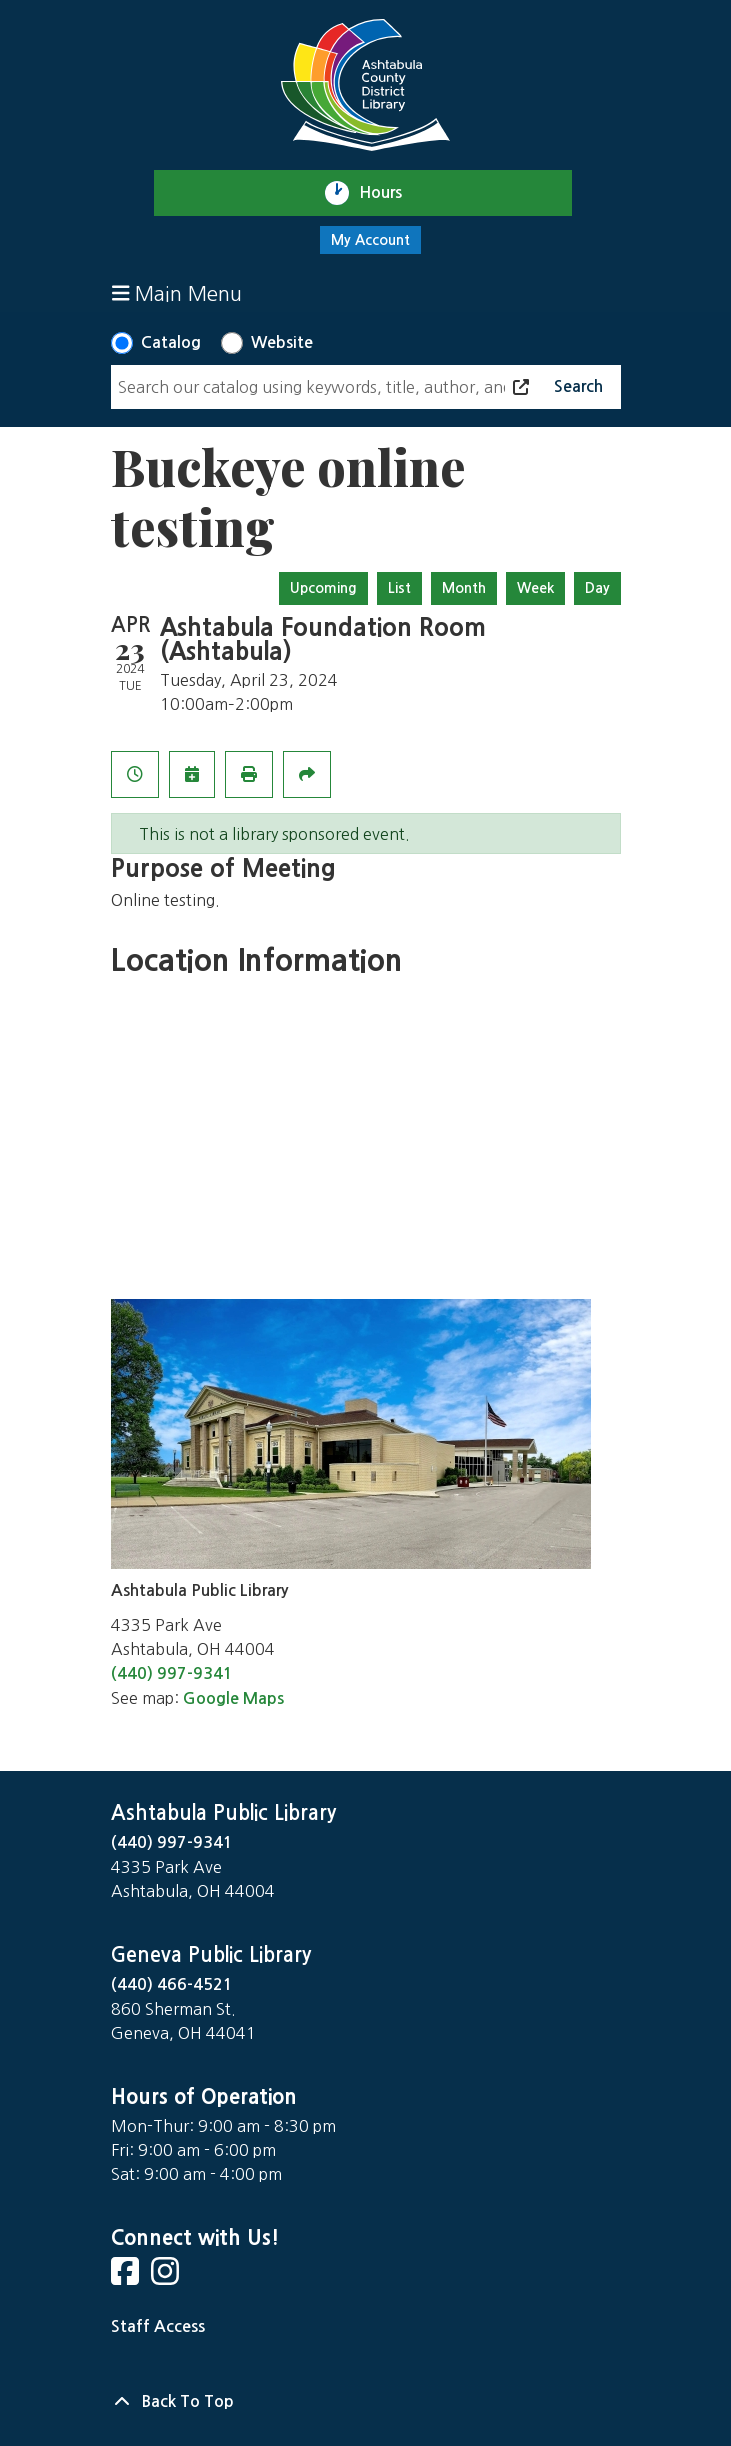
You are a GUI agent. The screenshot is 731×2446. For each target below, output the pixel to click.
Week (535, 588)
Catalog (171, 342)
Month (464, 588)
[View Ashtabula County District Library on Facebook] (127, 2277)
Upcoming (323, 588)
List (399, 588)
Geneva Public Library (211, 1955)
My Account (370, 240)
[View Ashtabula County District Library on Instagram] (167, 2277)
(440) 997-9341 (172, 1673)
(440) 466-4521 (172, 1984)
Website (282, 342)
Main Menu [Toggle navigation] (177, 293)
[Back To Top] (366, 2402)
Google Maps (233, 1698)
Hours (389, 193)
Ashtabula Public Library (223, 1813)
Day (597, 588)
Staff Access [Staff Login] (158, 2326)
